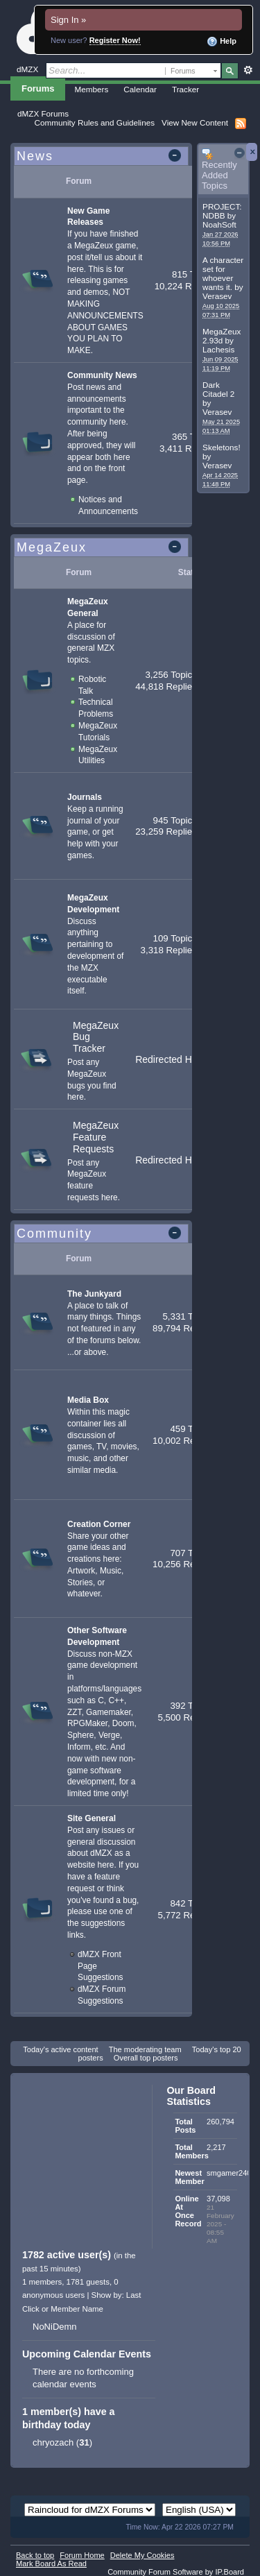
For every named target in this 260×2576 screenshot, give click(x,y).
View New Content (195, 122)
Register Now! (115, 40)
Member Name (77, 2309)
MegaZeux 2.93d (221, 336)
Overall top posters (146, 2058)
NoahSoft (219, 224)
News (35, 156)
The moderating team (145, 2049)
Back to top (35, 2555)
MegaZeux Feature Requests (96, 1137)
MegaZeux (52, 547)
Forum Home (82, 2555)
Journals (84, 797)
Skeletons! (221, 447)
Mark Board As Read (51, 2563)
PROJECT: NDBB (222, 211)
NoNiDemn (55, 2326)
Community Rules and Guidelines (95, 122)
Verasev (217, 295)
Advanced (248, 70)
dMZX (27, 69)
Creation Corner (98, 1524)
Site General (91, 1818)
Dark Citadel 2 (218, 389)
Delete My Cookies (142, 2555)
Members (92, 89)
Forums (38, 88)
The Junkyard (94, 1294)
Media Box (88, 1400)
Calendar (140, 89)
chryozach (53, 2442)
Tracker (185, 89)
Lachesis (218, 349)
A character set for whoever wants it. (222, 273)
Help (221, 41)
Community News (102, 375)
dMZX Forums (43, 113)
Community (54, 1233)
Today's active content (60, 2049)
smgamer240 (229, 2173)
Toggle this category (177, 156)
